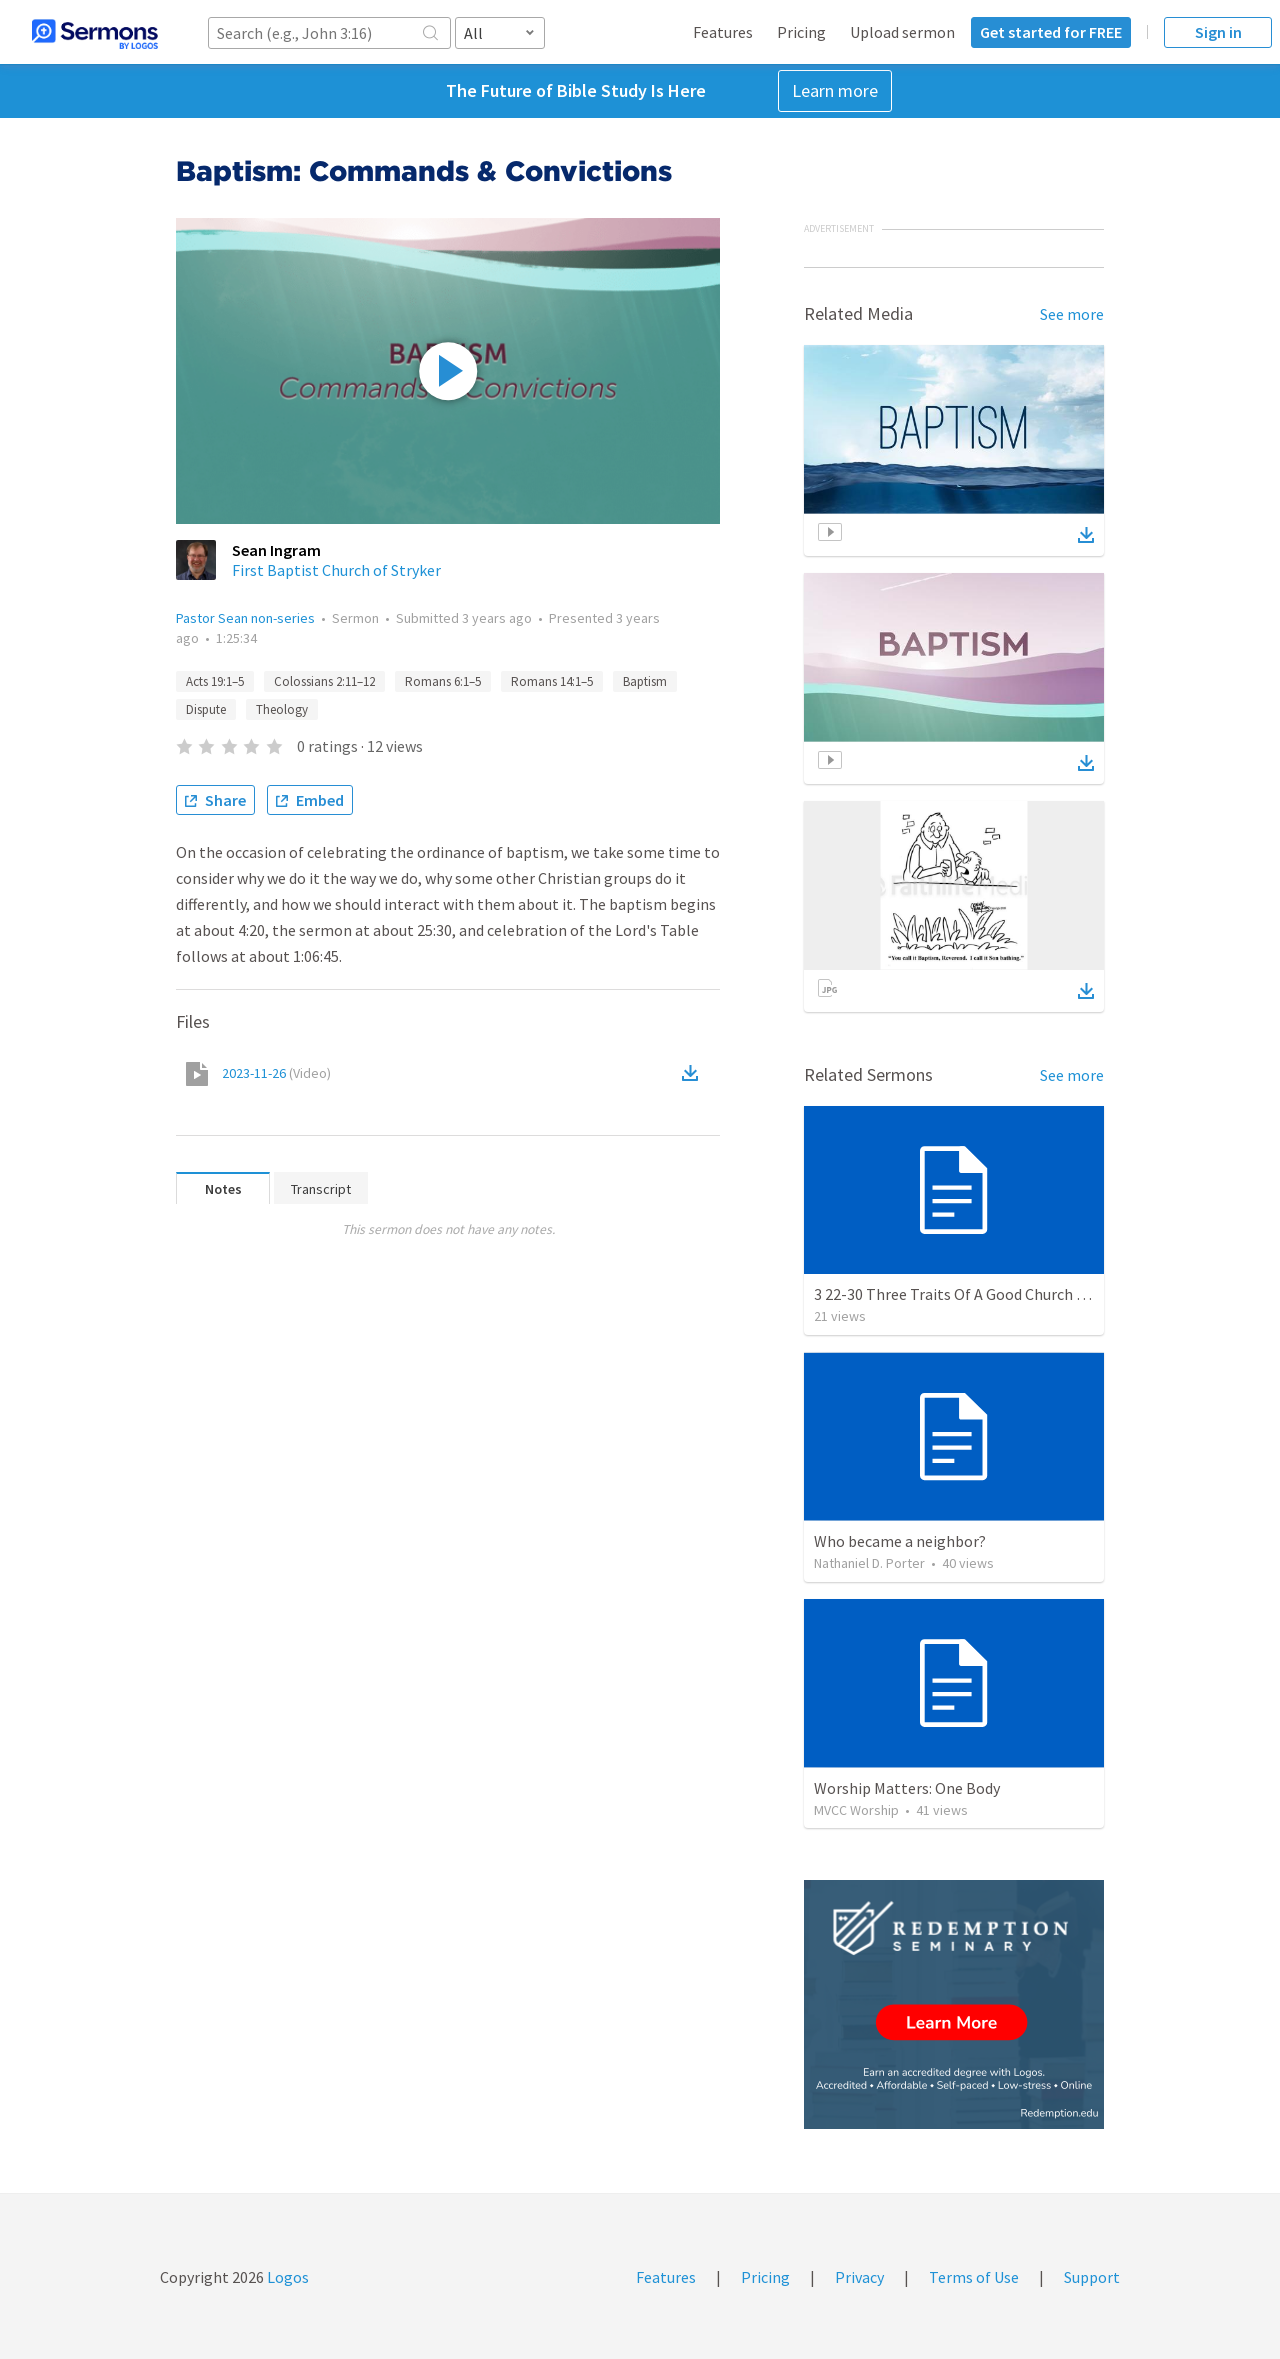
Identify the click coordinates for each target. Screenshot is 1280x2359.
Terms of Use (974, 2277)
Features (723, 32)
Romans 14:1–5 (552, 681)
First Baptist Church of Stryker (336, 570)
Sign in (1218, 32)
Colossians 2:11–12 (324, 681)
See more (1072, 314)
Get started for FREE (1051, 32)
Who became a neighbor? (900, 1541)
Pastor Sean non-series (245, 618)
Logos (286, 2277)
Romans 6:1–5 (443, 681)
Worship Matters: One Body (907, 1788)
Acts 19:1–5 (215, 681)
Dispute (206, 709)
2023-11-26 (276, 1073)
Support (1092, 2277)
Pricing (801, 32)
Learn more (835, 90)
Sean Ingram (276, 550)
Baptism (645, 681)
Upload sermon (902, 32)
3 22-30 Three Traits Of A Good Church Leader (968, 1294)
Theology (282, 709)
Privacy (859, 2277)
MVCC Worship (856, 1810)
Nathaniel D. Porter (869, 1563)
